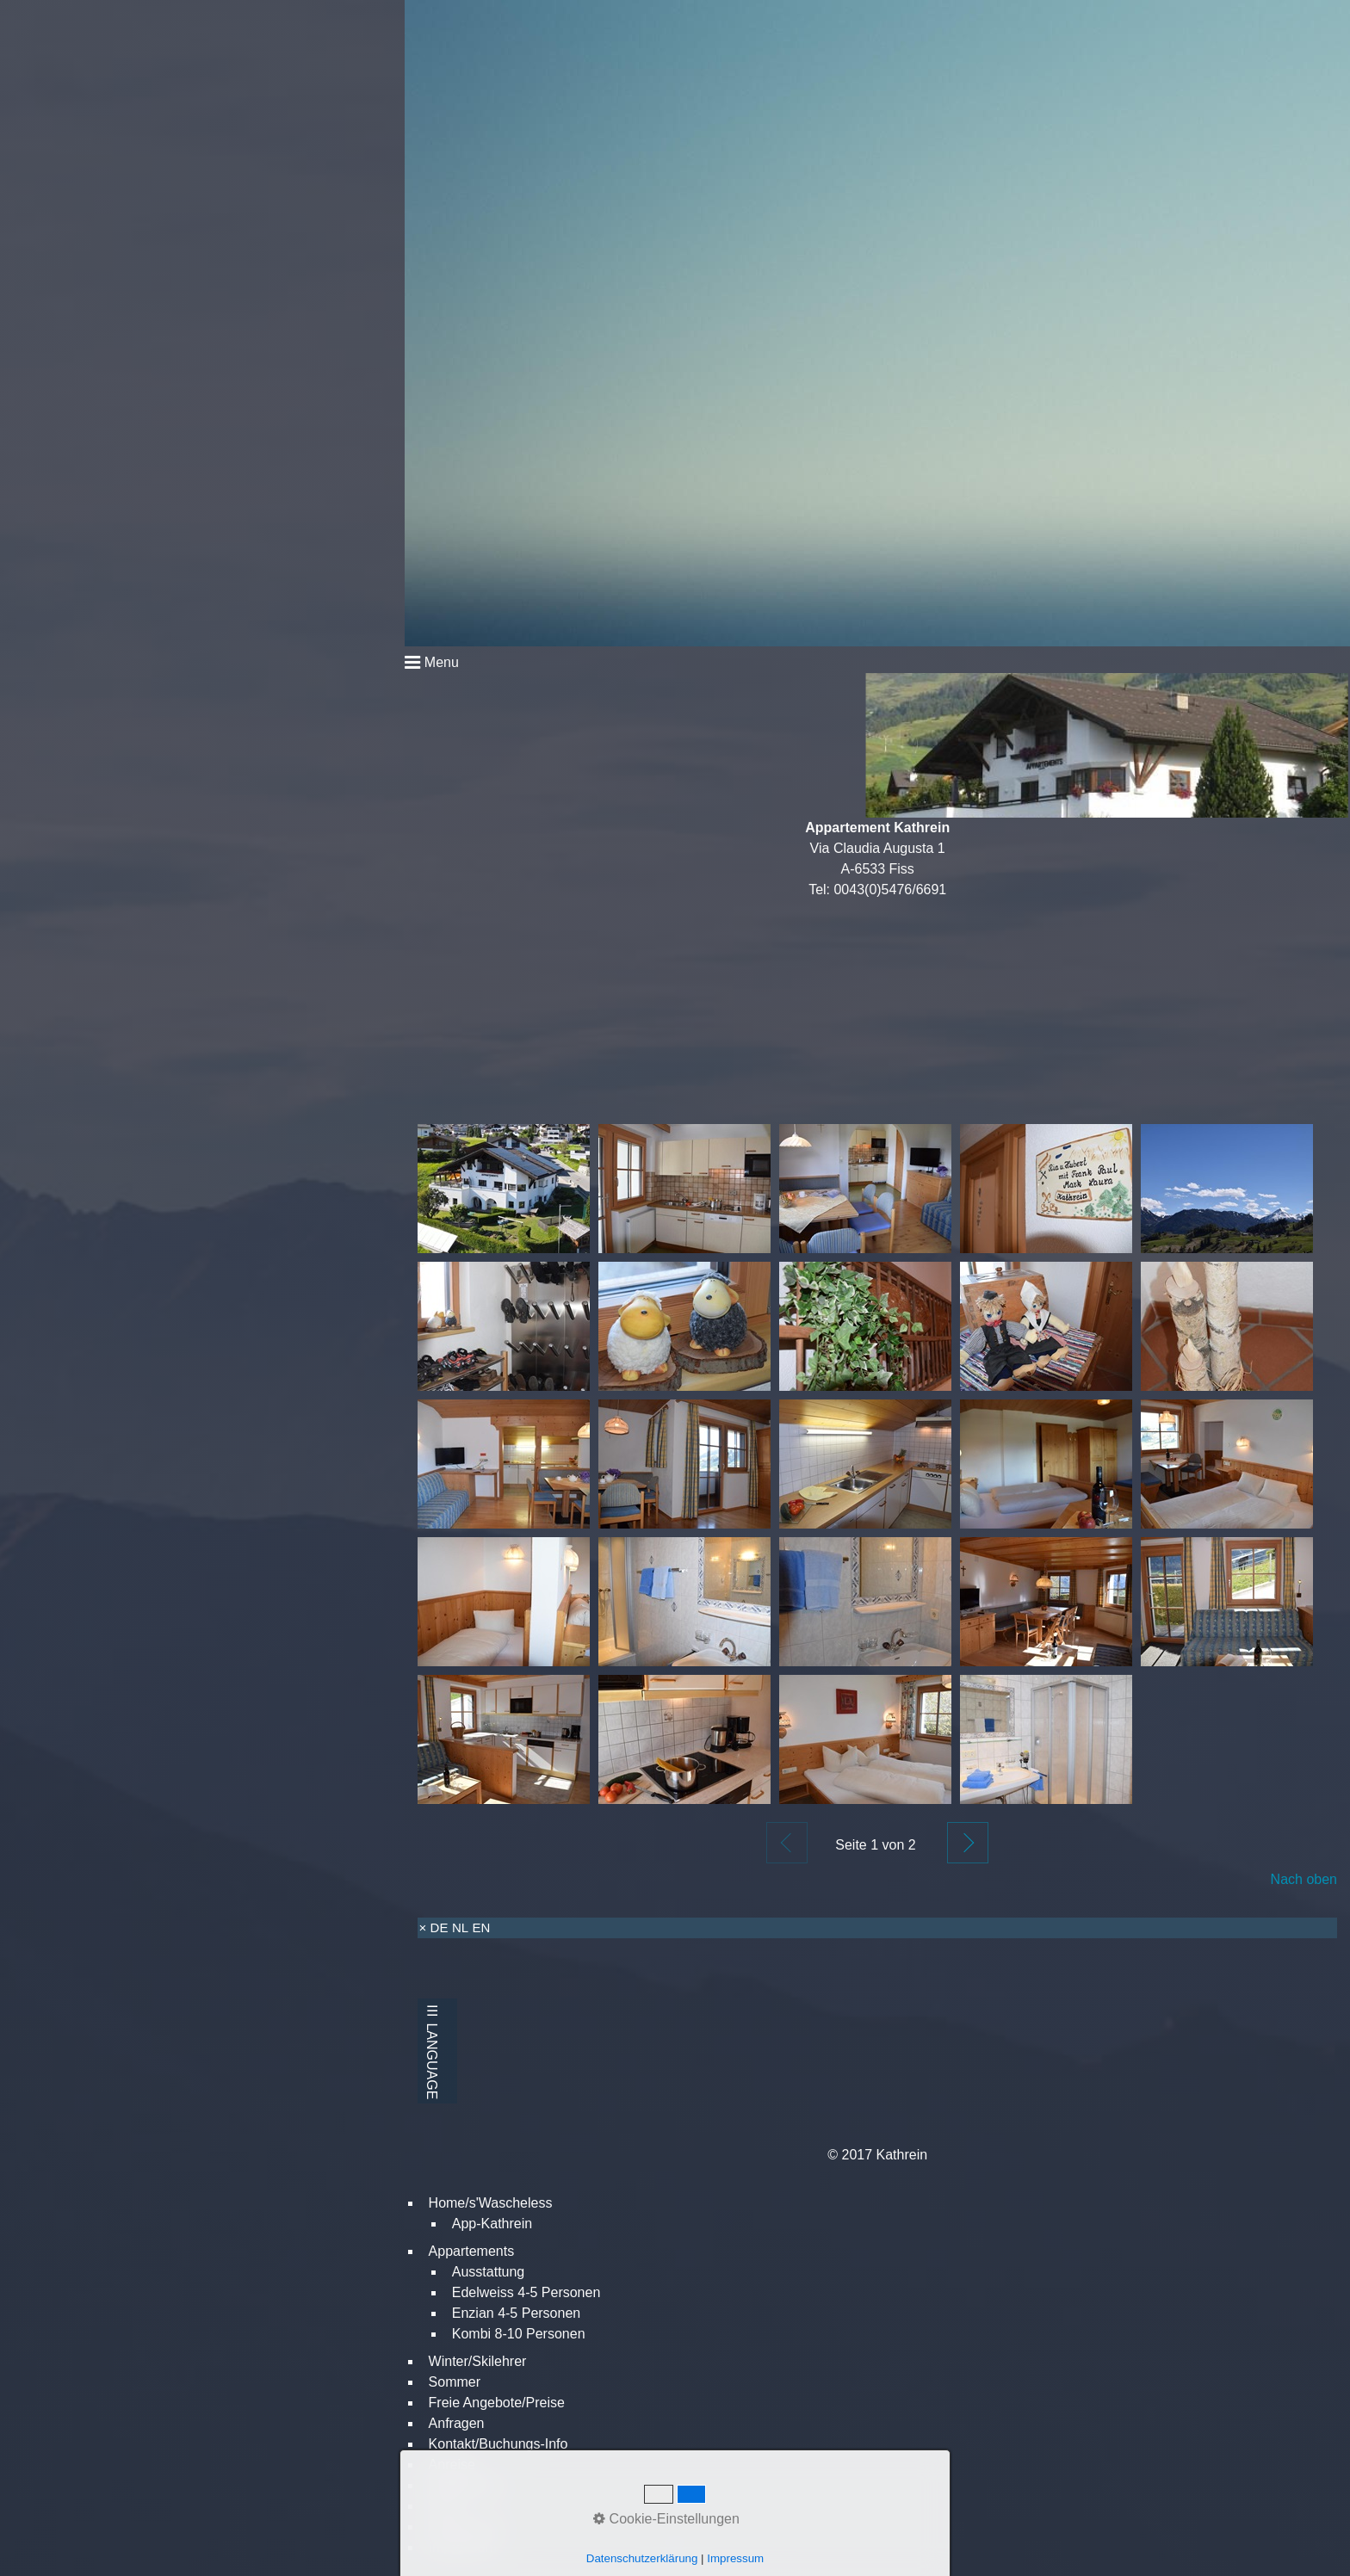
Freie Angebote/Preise (497, 2402)
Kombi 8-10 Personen (518, 2333)
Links (445, 2506)
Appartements (472, 2251)
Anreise (452, 2464)
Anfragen (457, 2423)
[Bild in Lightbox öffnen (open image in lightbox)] (504, 1188)
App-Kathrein (492, 2223)
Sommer (454, 2382)
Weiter (967, 1842)
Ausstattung (488, 2271)
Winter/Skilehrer (478, 2361)
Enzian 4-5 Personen (516, 2313)
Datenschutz (467, 2526)
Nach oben (1304, 1879)
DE (439, 1927)
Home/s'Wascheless (491, 2203)
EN (482, 1927)
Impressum (463, 2547)
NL (460, 1927)
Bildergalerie (467, 2485)
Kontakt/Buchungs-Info (498, 2444)
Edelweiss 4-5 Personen (526, 2292)
